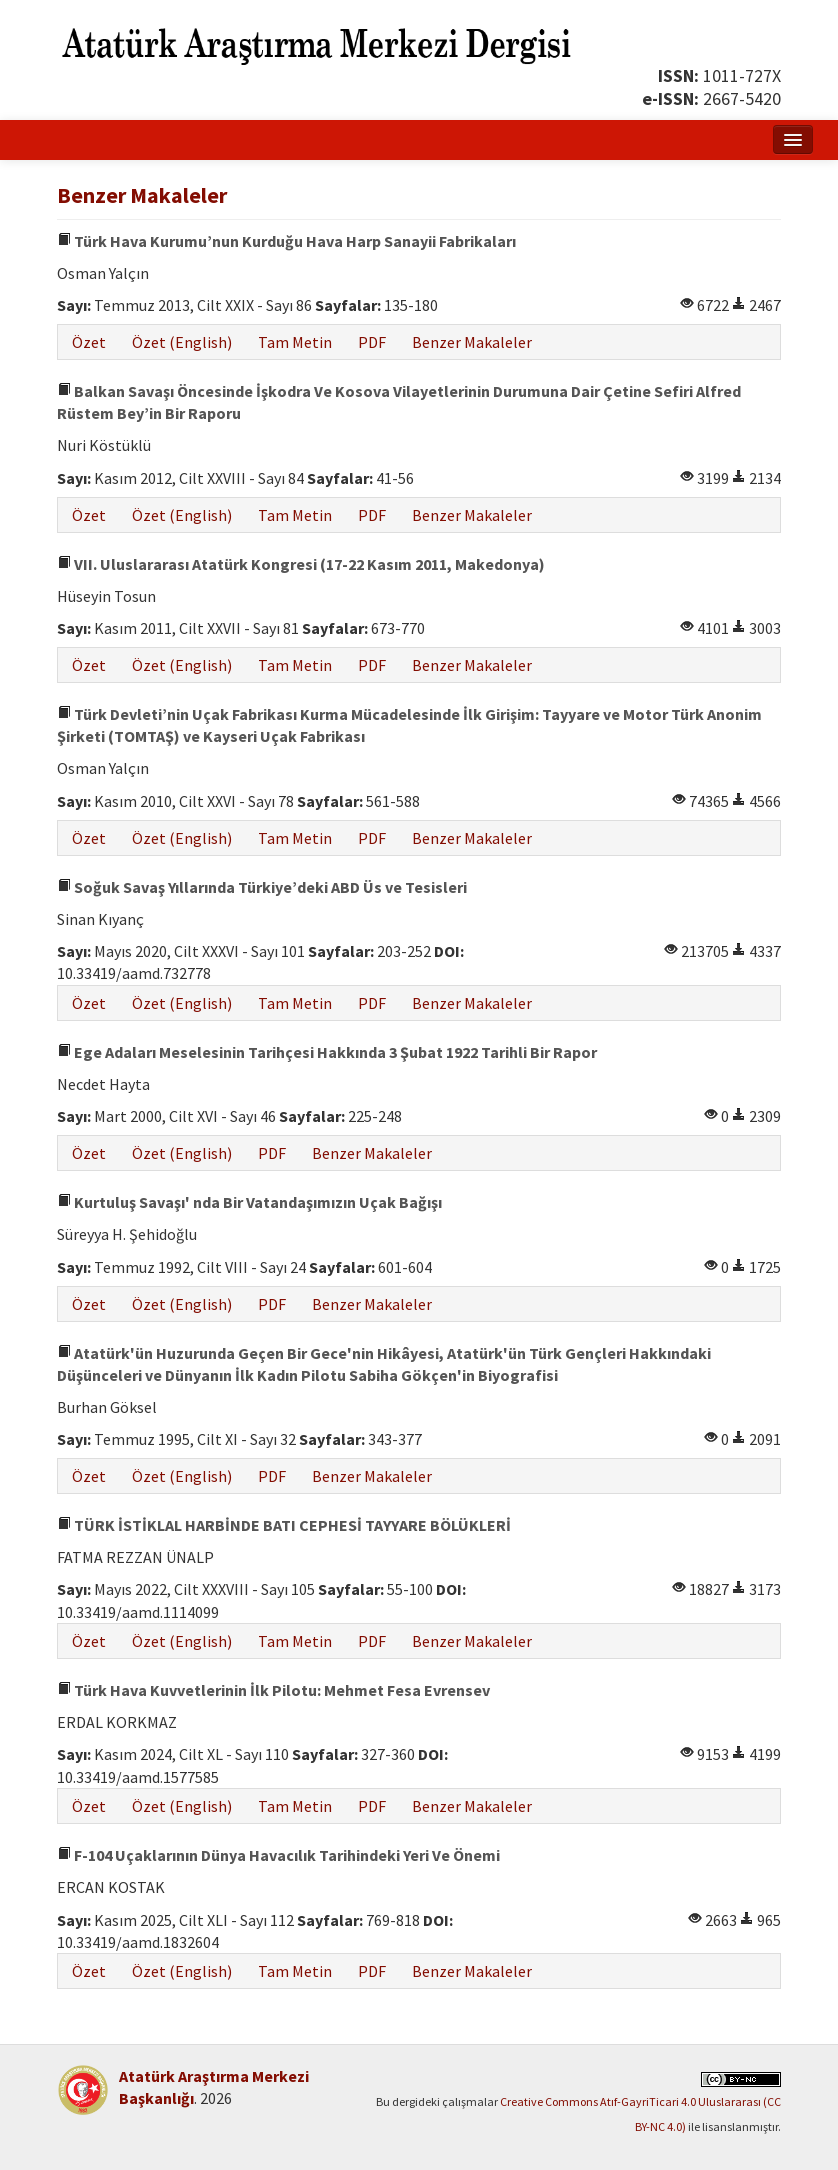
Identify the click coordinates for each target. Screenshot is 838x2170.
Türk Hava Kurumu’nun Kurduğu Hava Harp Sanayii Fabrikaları (286, 241)
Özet (89, 342)
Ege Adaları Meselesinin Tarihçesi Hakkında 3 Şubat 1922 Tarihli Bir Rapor (327, 1052)
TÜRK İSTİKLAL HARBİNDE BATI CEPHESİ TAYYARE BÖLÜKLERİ (284, 1525)
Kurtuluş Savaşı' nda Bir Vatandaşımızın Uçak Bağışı (249, 1202)
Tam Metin (295, 342)
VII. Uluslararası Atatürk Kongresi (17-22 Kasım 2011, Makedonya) (301, 564)
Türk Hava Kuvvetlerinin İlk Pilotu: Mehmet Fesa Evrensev (273, 1690)
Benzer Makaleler (472, 342)
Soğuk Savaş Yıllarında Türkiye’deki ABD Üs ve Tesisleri (262, 887)
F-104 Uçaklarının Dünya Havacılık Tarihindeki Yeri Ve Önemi (278, 1855)
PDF (372, 342)
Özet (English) (182, 342)
